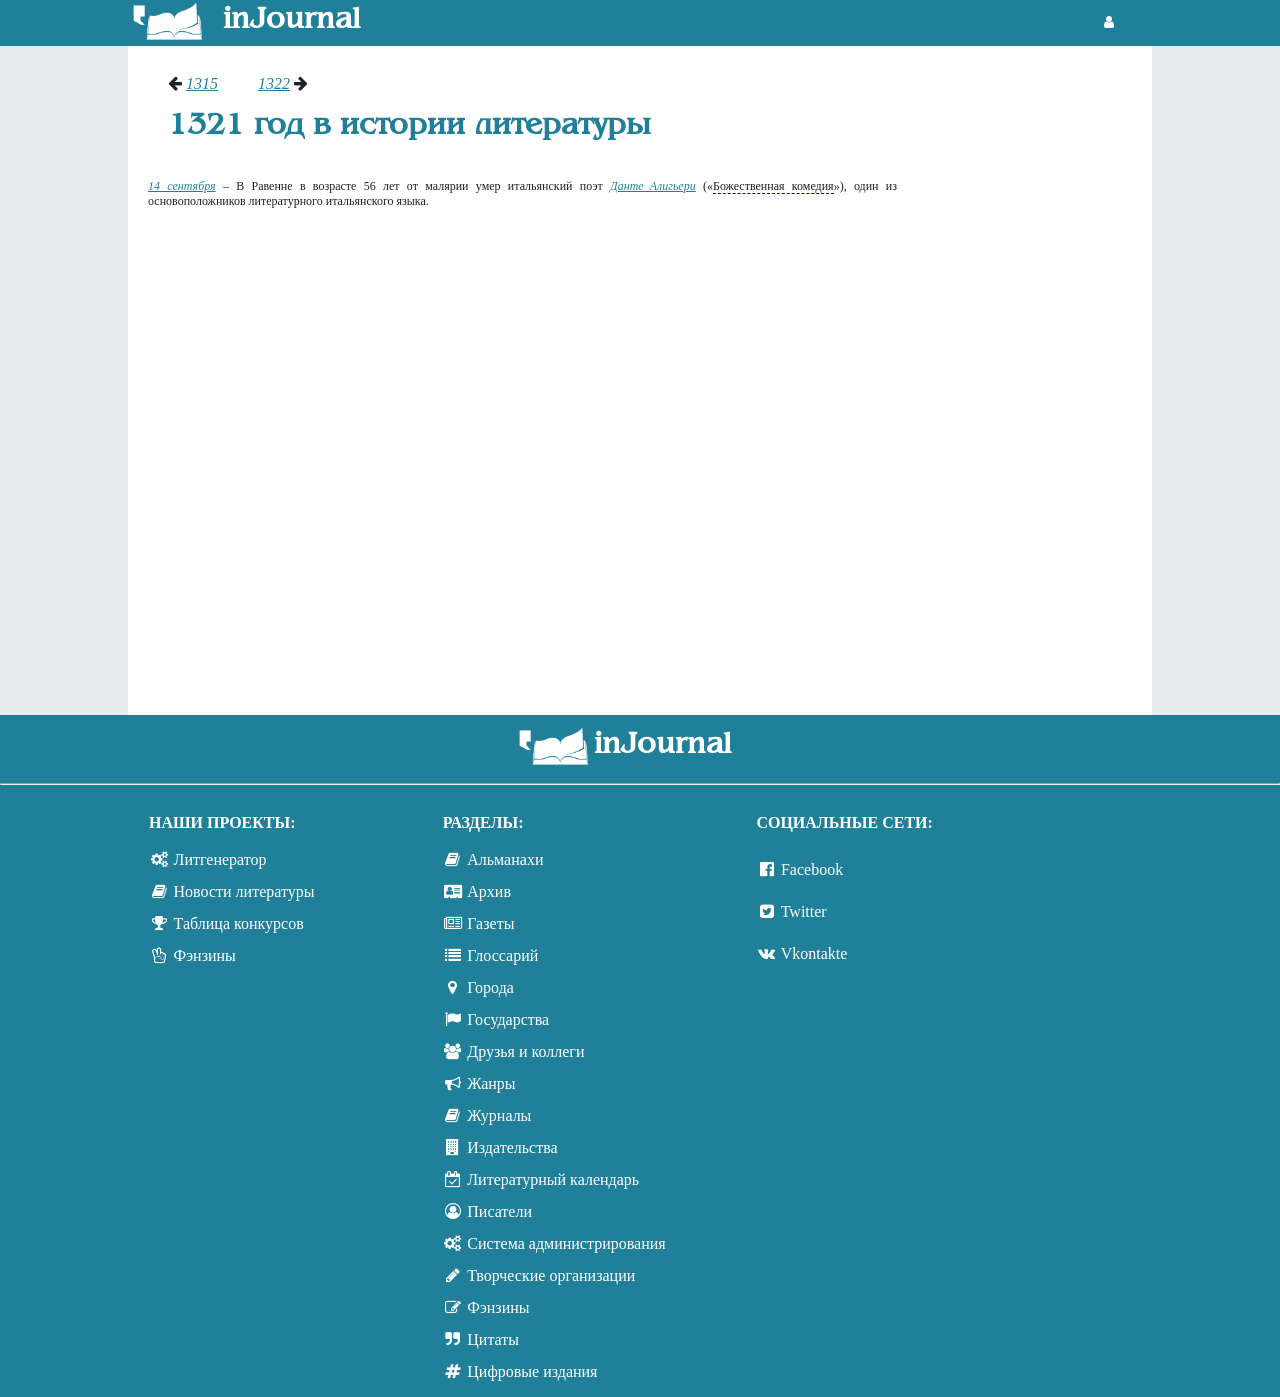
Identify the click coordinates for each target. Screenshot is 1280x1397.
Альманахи (505, 859)
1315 (202, 83)
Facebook (812, 869)
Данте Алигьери (653, 186)
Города (490, 987)
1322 (274, 83)
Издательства (512, 1147)
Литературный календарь (553, 1179)
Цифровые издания (532, 1371)
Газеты (490, 923)
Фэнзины (205, 955)
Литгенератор (220, 859)
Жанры (491, 1083)
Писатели (499, 1211)
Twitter (804, 911)
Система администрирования (566, 1243)
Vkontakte (814, 953)
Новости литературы (244, 891)
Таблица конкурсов (239, 923)
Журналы (499, 1115)
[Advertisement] (1034, 375)
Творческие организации (551, 1275)
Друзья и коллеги (525, 1051)
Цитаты (493, 1339)
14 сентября (182, 186)
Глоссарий (502, 955)
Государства (508, 1019)
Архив (489, 891)
